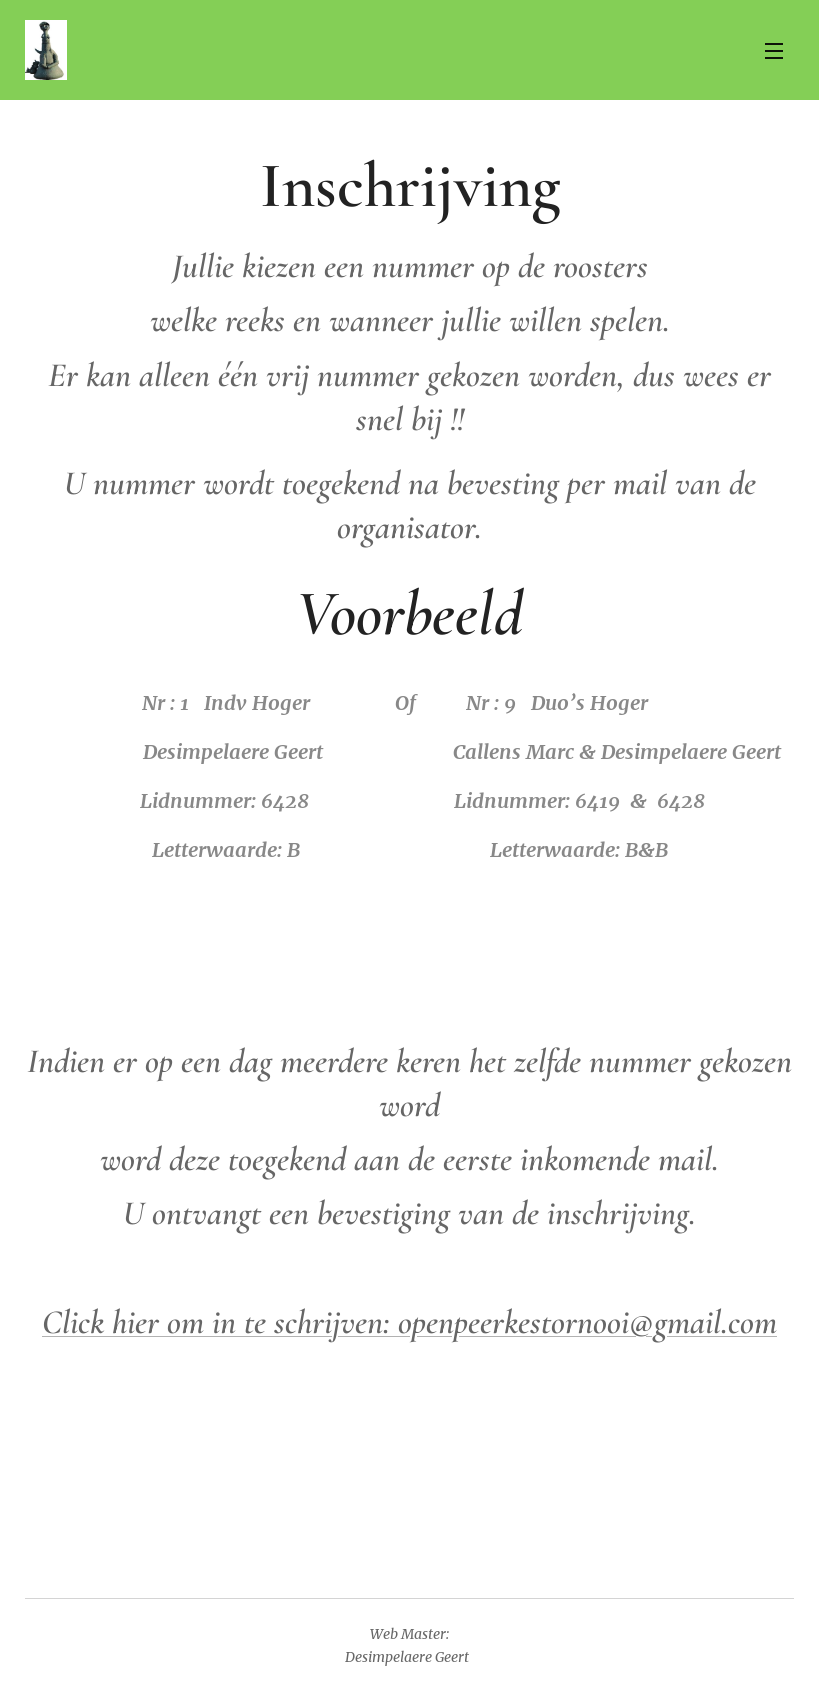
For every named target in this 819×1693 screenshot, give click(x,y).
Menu (774, 51)
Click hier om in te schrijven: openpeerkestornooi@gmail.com (409, 1322)
